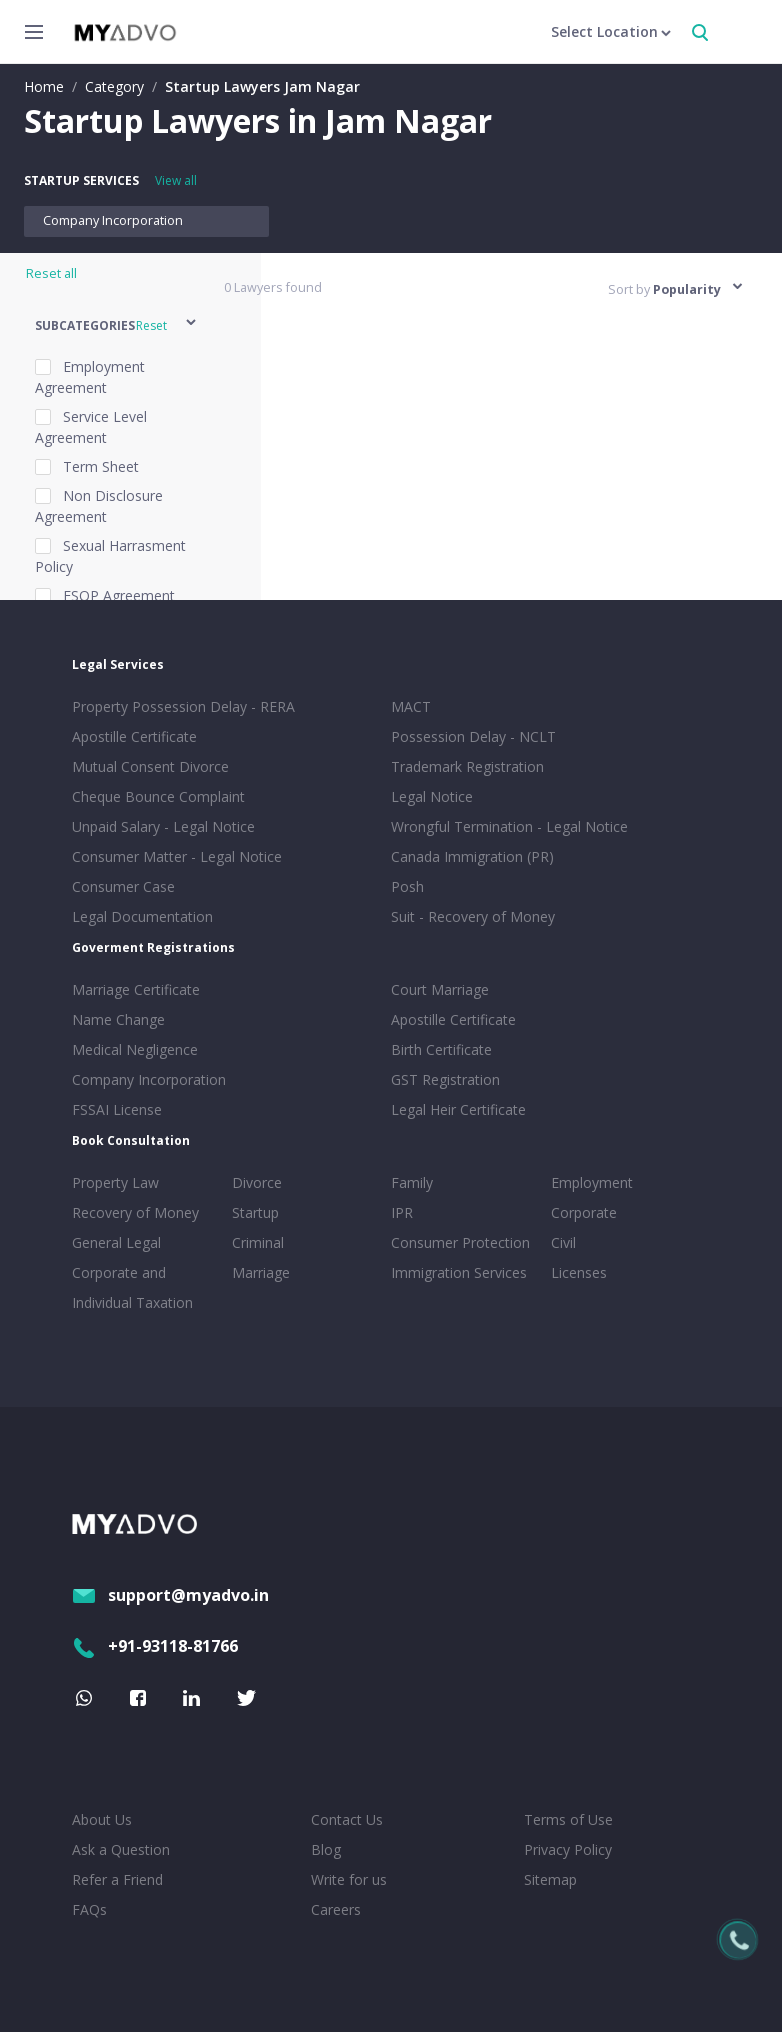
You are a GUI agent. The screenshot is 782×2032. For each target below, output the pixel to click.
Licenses (579, 1272)
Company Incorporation (113, 220)
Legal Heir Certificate (458, 1109)
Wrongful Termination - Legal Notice (509, 826)
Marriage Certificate (136, 989)
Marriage (261, 1272)
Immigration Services (459, 1272)
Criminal (258, 1242)
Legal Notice (432, 796)
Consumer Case (123, 886)
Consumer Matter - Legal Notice (177, 856)
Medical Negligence (135, 1049)
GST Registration (445, 1079)
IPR (402, 1212)
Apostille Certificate (134, 736)
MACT (411, 706)
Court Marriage (440, 989)
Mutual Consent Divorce (150, 766)
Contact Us (347, 1819)
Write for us (349, 1879)
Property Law (115, 1182)
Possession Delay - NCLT (473, 736)
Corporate (584, 1212)
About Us (102, 1819)
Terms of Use (568, 1819)
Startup (255, 1212)
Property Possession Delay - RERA (183, 706)
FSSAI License (117, 1109)
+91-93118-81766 (155, 1646)
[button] (117, 325)
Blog (326, 1849)
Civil (563, 1242)
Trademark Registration (467, 766)
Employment (592, 1182)
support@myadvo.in (170, 1595)
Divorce (257, 1182)
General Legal (116, 1242)
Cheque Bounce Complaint (158, 796)
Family (412, 1182)
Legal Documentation (142, 916)
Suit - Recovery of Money (473, 916)
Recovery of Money (135, 1212)
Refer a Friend (117, 1879)
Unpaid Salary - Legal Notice (163, 826)
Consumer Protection (460, 1242)
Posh (407, 886)
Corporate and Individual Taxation (132, 1287)
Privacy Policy (568, 1849)
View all (176, 180)
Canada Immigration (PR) (472, 856)
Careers (336, 1909)
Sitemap (550, 1879)
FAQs (89, 1909)
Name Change (118, 1019)
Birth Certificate (441, 1049)
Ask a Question (121, 1849)
